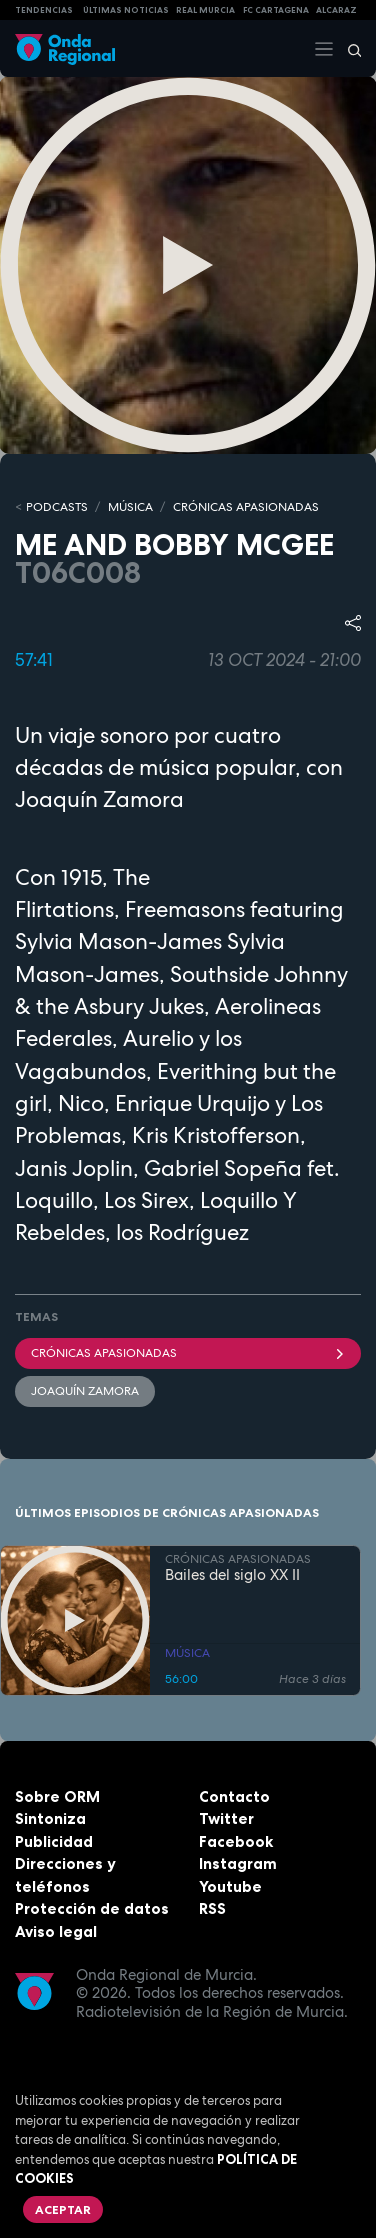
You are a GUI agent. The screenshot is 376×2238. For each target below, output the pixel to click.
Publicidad (54, 1841)
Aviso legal (56, 1931)
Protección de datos (92, 1908)
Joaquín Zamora (85, 1391)
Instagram (238, 1863)
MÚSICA (130, 507)
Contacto (234, 1796)
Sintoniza (50, 1818)
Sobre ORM (57, 1796)
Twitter (226, 1818)
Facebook (236, 1841)
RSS (212, 1908)
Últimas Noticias (126, 10)
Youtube (230, 1886)
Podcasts (57, 507)
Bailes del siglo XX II (232, 1575)
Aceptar (63, 2209)
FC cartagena (276, 10)
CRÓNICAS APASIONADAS (246, 507)
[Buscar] (348, 49)
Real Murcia (205, 10)
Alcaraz (336, 10)
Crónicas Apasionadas (188, 1353)
